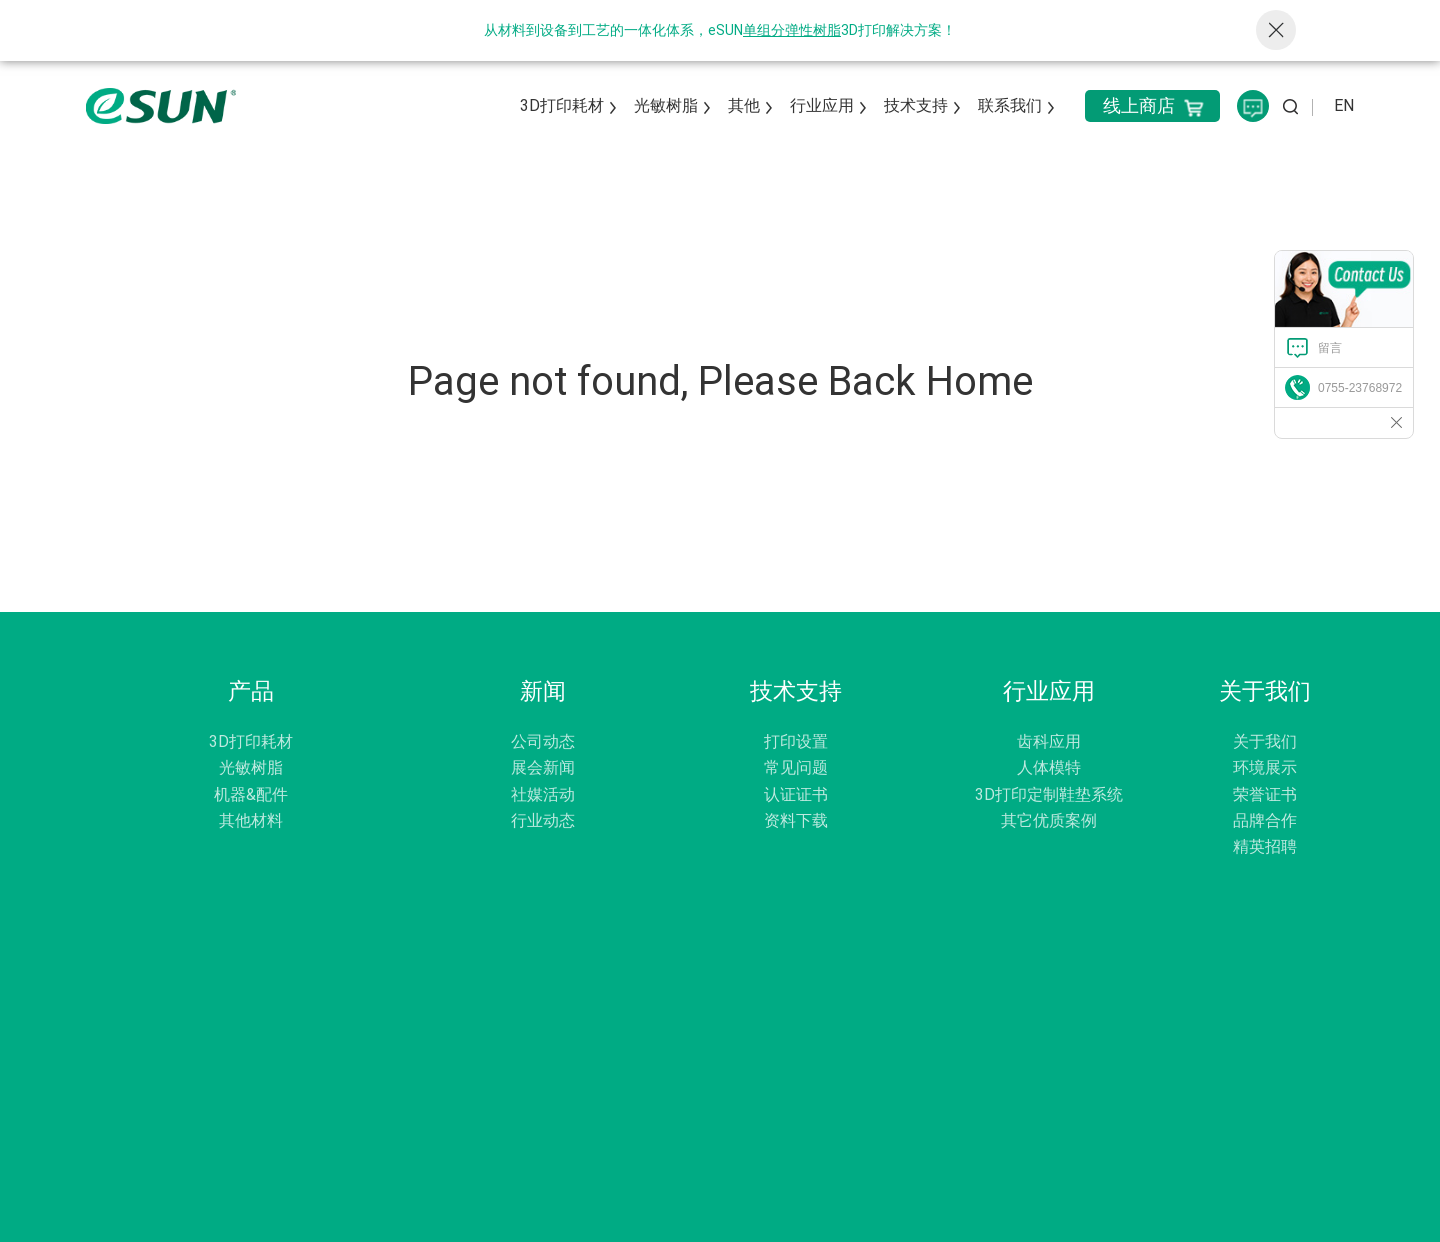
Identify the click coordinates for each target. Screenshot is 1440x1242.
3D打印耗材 (562, 105)
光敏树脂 (666, 105)
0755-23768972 (1360, 388)
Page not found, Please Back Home (720, 381)
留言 (1330, 348)
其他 (744, 105)
